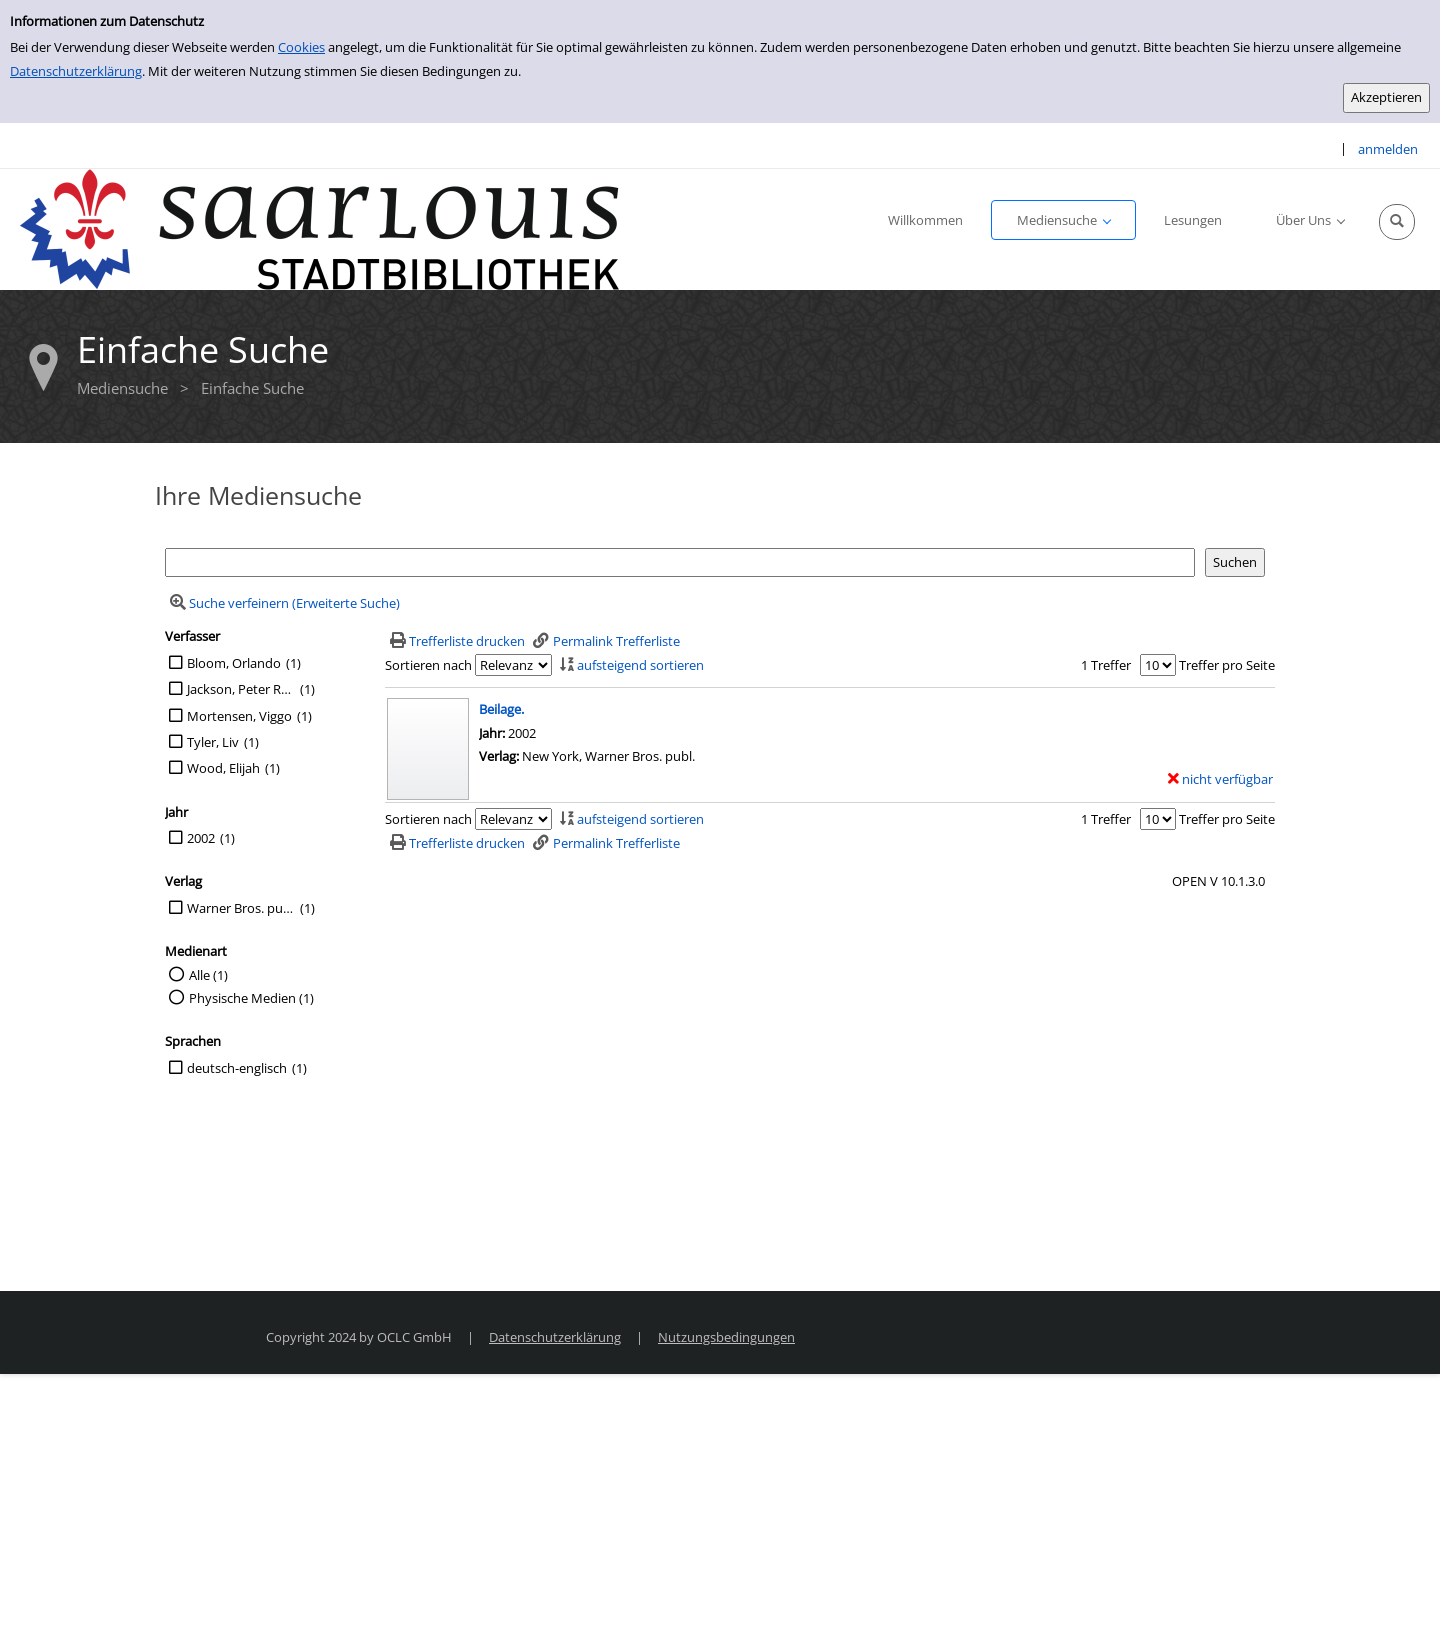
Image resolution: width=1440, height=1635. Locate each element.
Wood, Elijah (223, 768)
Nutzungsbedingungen (726, 1337)
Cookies (301, 47)
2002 (201, 838)
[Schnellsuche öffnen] (1397, 222)
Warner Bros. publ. (241, 908)
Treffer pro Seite (1227, 665)
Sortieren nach (428, 665)
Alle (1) (208, 975)
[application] (1063, 220)
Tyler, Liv (213, 742)
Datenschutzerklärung (76, 71)
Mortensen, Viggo (239, 716)
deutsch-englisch (237, 1068)
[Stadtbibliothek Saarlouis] (320, 228)
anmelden (1388, 149)
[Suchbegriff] (680, 562)
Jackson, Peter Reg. (241, 689)
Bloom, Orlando (234, 663)
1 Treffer (1106, 665)
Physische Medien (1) (251, 998)
